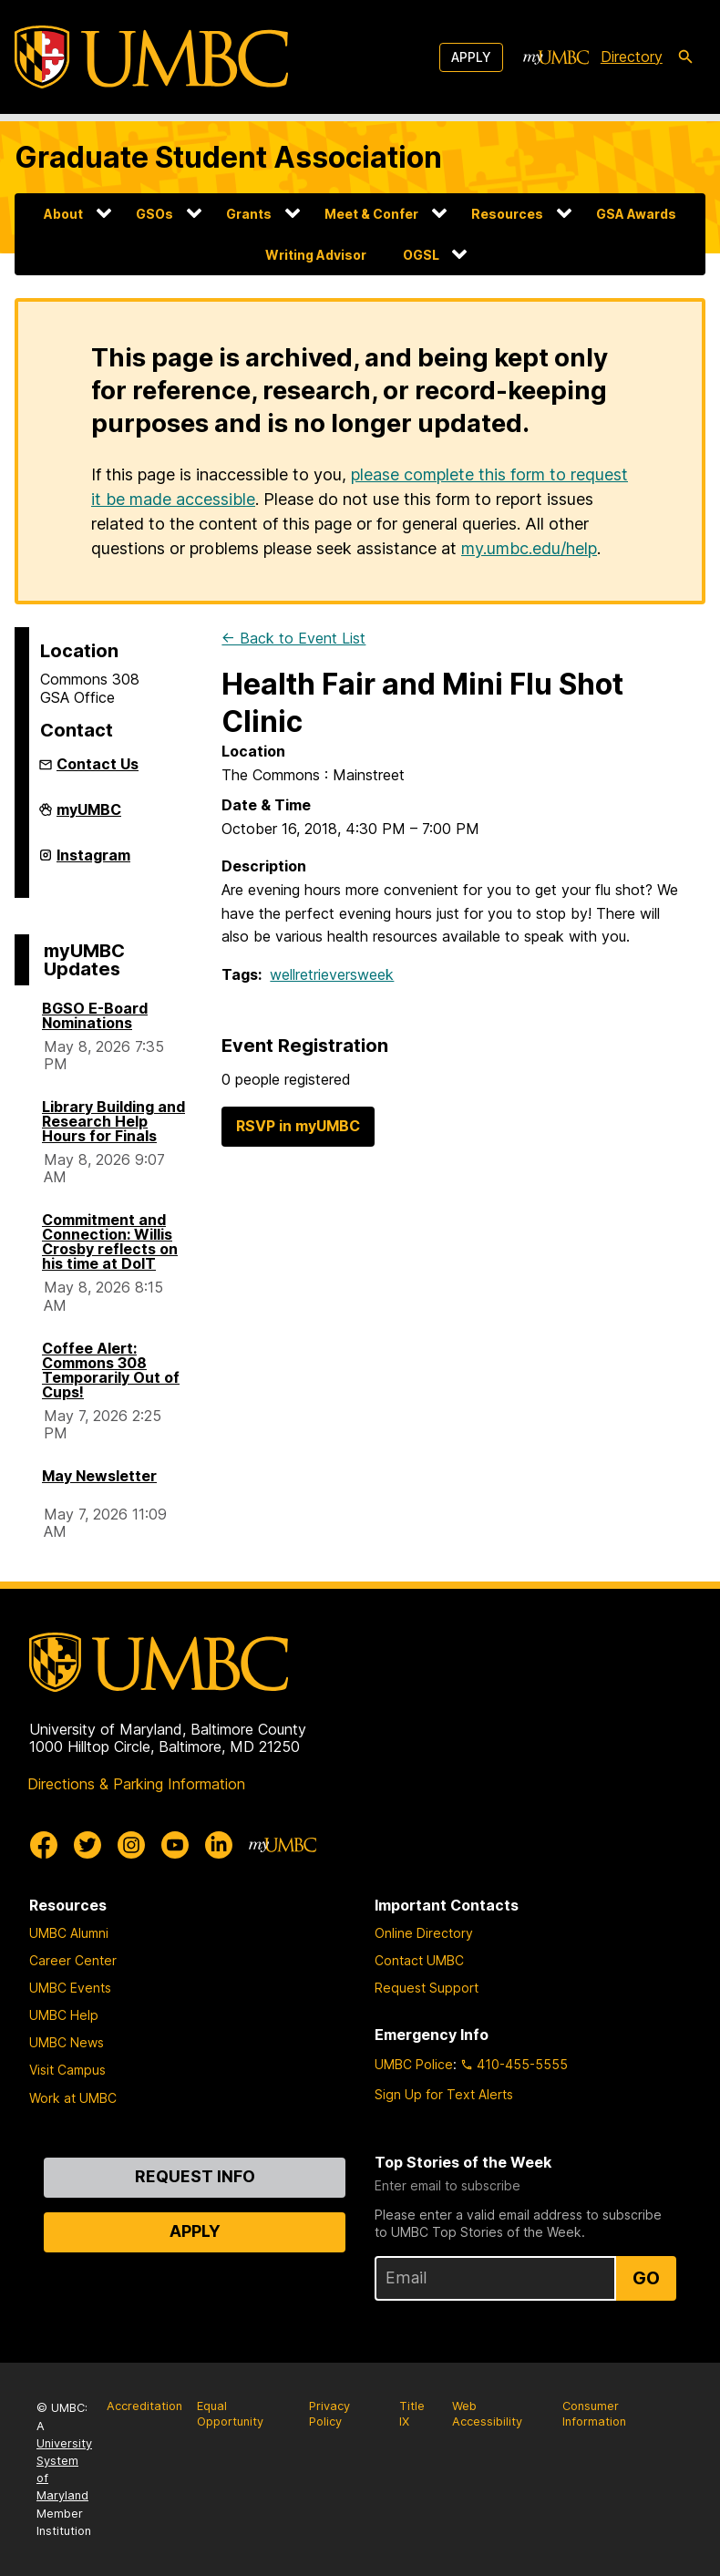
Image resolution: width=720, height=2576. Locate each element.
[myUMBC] (556, 57)
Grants (249, 214)
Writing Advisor (315, 255)
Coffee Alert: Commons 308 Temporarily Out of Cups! (111, 1370)
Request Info (195, 2176)
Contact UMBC (419, 1960)
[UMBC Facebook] (44, 1845)
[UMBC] (151, 57)
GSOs (154, 214)
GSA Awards (636, 214)
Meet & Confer (371, 214)
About (63, 214)
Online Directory (424, 1933)
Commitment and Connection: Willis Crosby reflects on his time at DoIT (110, 1242)
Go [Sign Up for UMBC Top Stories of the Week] (646, 2278)
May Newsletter (99, 1476)
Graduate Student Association (228, 157)
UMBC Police (414, 2064)
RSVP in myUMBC (298, 1126)
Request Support (426, 1987)
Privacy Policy (329, 2413)
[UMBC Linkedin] (219, 1845)
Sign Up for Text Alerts (444, 2094)
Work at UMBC (73, 2098)
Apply (471, 57)
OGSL (421, 255)
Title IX (412, 2413)
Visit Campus (67, 2069)
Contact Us (98, 764)
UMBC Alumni (68, 1933)
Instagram (93, 862)
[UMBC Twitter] (87, 1845)
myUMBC (89, 817)
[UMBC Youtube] (175, 1845)
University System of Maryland (64, 2470)
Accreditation (144, 2406)
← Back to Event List (293, 638)
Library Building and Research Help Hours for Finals (113, 1121)
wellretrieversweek (332, 974)
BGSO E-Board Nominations (95, 1015)
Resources (507, 214)
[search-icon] (685, 57)
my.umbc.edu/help (529, 548)
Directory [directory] (631, 56)
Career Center (73, 1960)
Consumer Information (594, 2413)
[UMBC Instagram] (131, 1845)
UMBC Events (70, 1987)
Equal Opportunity (230, 2413)
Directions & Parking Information (136, 1784)
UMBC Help (63, 2015)
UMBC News (66, 2042)
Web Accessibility (487, 2413)
